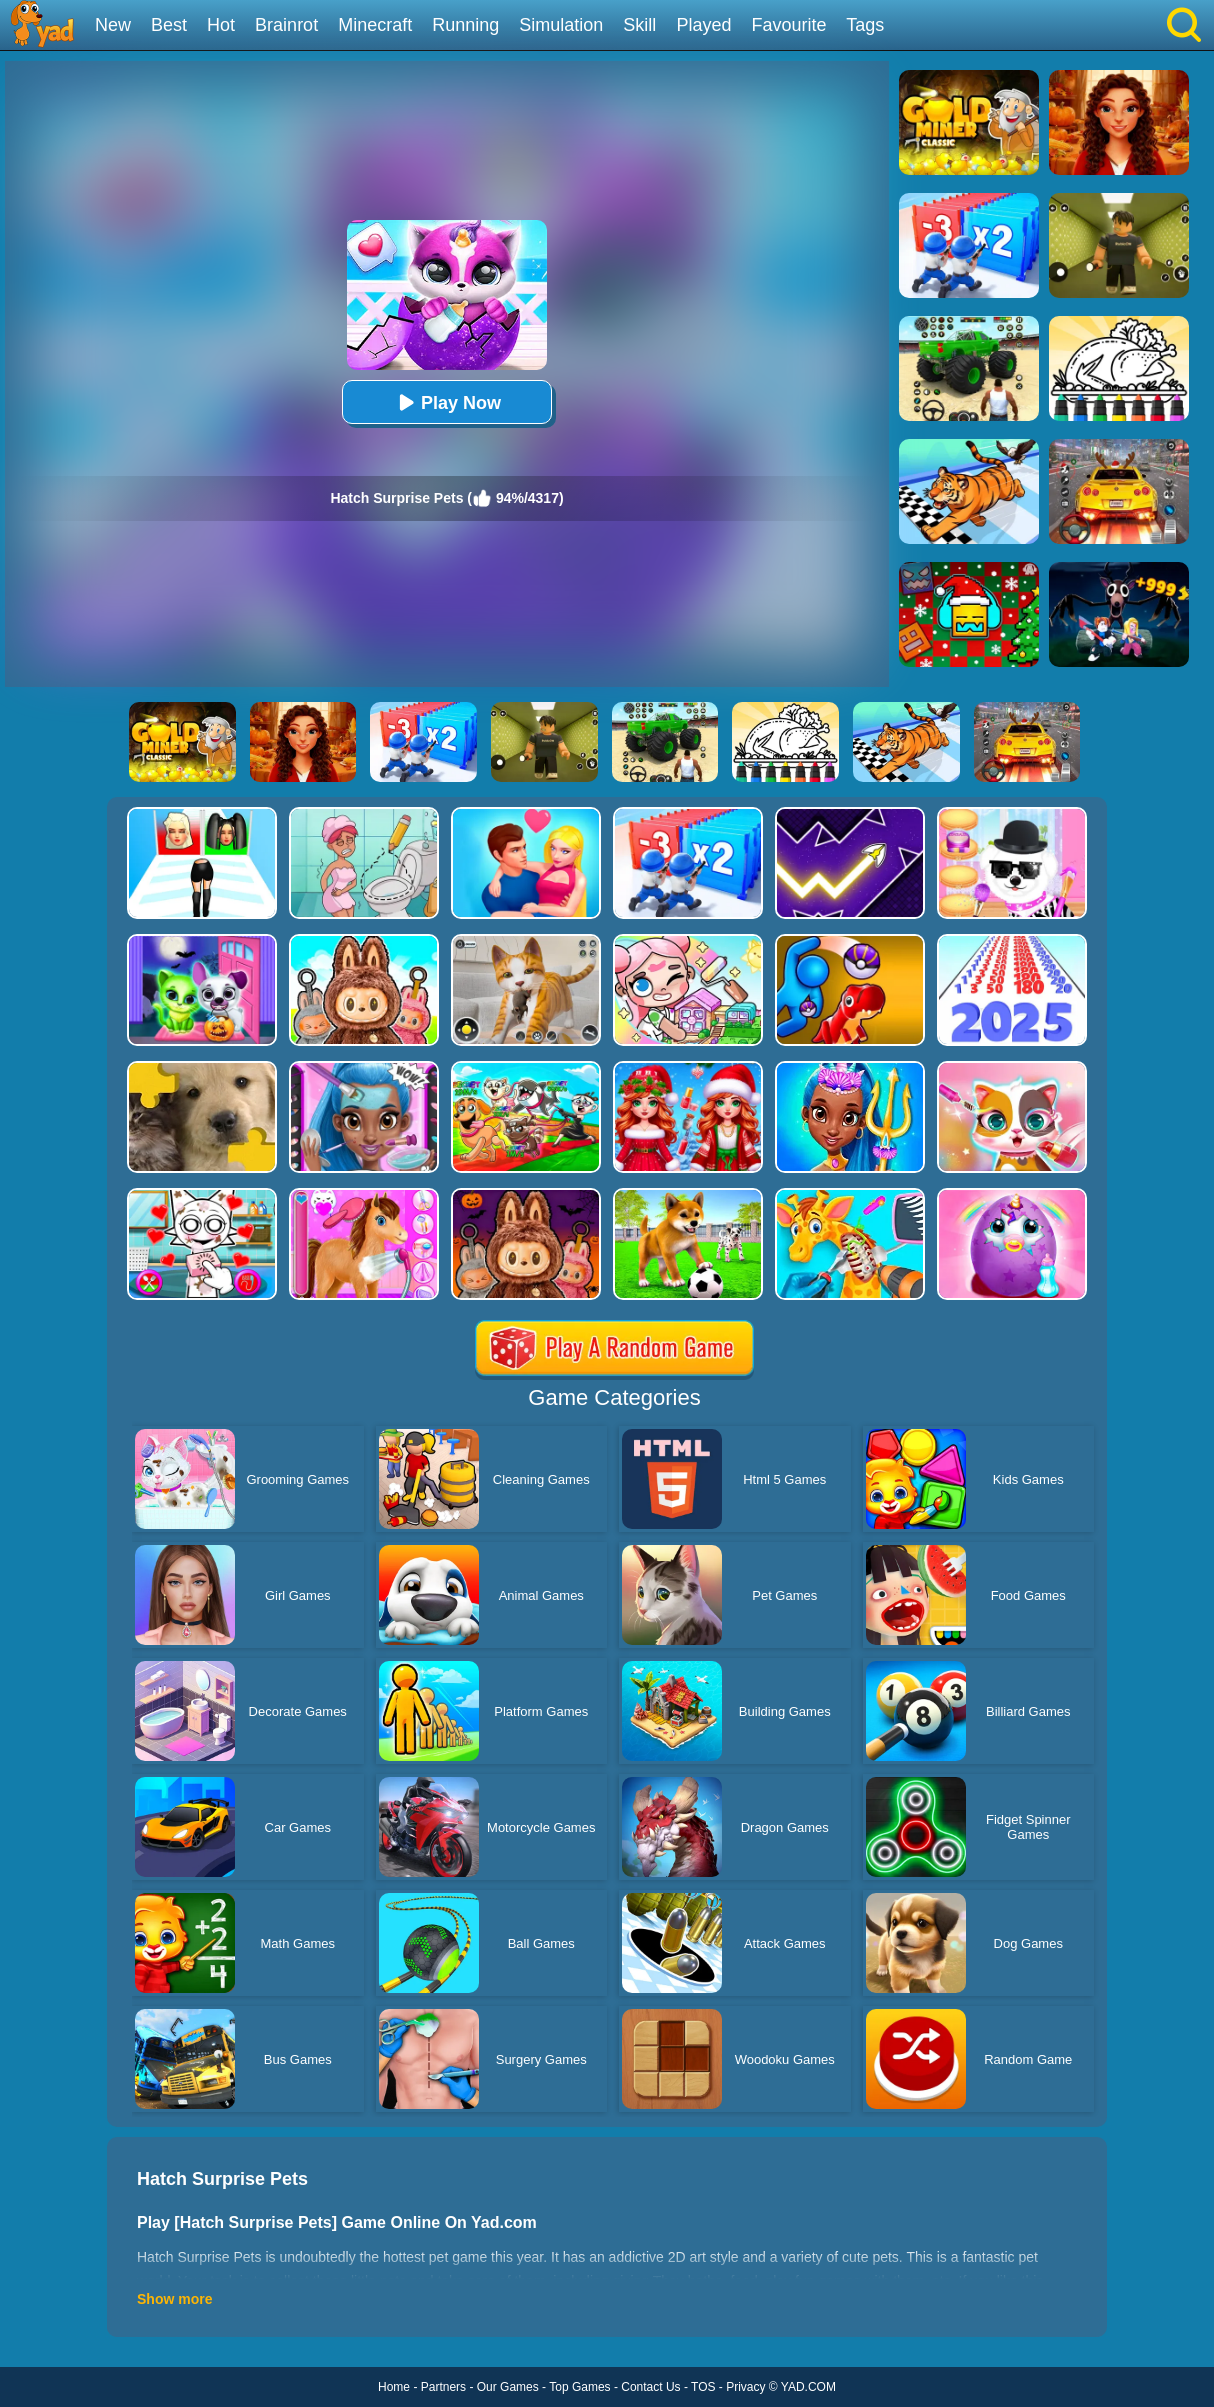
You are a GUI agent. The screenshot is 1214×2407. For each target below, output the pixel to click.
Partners (443, 2387)
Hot (221, 25)
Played (703, 25)
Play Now (447, 402)
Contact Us (650, 2387)
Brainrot (286, 25)
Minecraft (375, 25)
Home (394, 2387)
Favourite (788, 25)
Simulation (561, 25)
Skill (639, 25)
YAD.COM (808, 2387)
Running (465, 25)
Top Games (579, 2387)
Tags (865, 25)
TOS (703, 2387)
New (113, 25)
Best (169, 25)
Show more (174, 2299)
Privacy (745, 2387)
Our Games (508, 2387)
